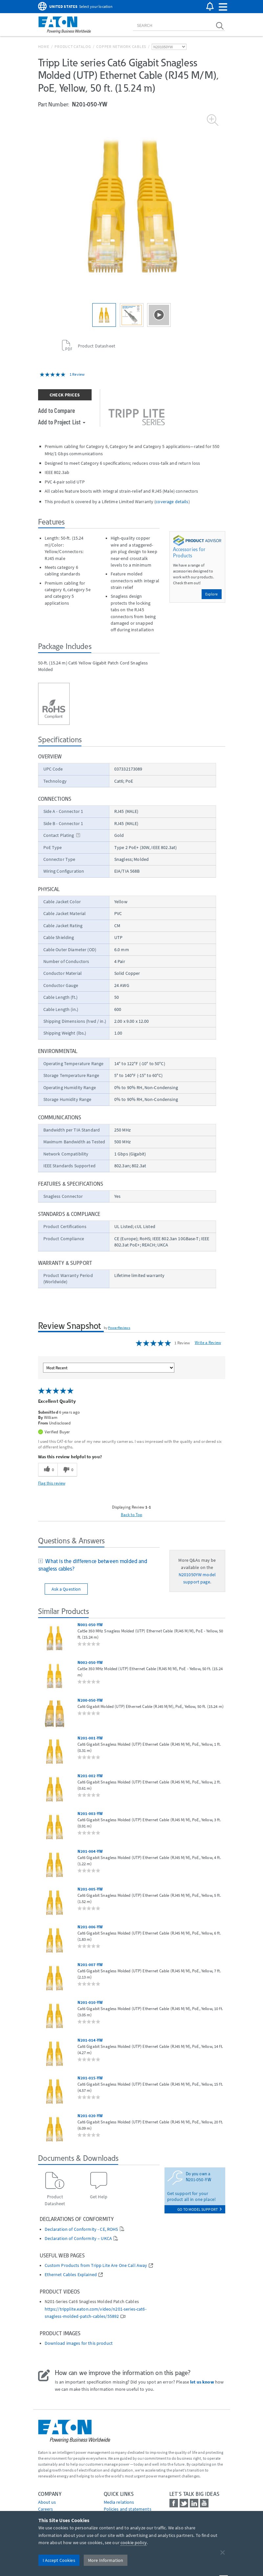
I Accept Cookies (59, 2560)
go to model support (199, 2209)
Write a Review (208, 1342)
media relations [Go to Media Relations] (119, 2502)
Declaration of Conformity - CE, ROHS (81, 2229)
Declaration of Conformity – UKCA (78, 2238)
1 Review (77, 374)
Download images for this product (79, 2343)
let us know (202, 2382)
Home (43, 46)
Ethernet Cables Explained (71, 2274)
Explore (211, 594)
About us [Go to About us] (47, 2502)
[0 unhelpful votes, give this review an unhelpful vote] (67, 1470)
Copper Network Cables (121, 46)
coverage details (172, 501)
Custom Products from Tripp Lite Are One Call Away (96, 2265)
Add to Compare (56, 410)
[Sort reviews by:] (108, 1368)
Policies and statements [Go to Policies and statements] (127, 2509)
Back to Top (131, 1514)
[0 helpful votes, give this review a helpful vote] (47, 1470)
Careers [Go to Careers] (45, 2509)
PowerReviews (119, 1327)
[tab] (98, 1566)
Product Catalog (73, 46)
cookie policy (134, 2542)
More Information (105, 2560)
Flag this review (51, 1483)
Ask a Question (66, 1589)
